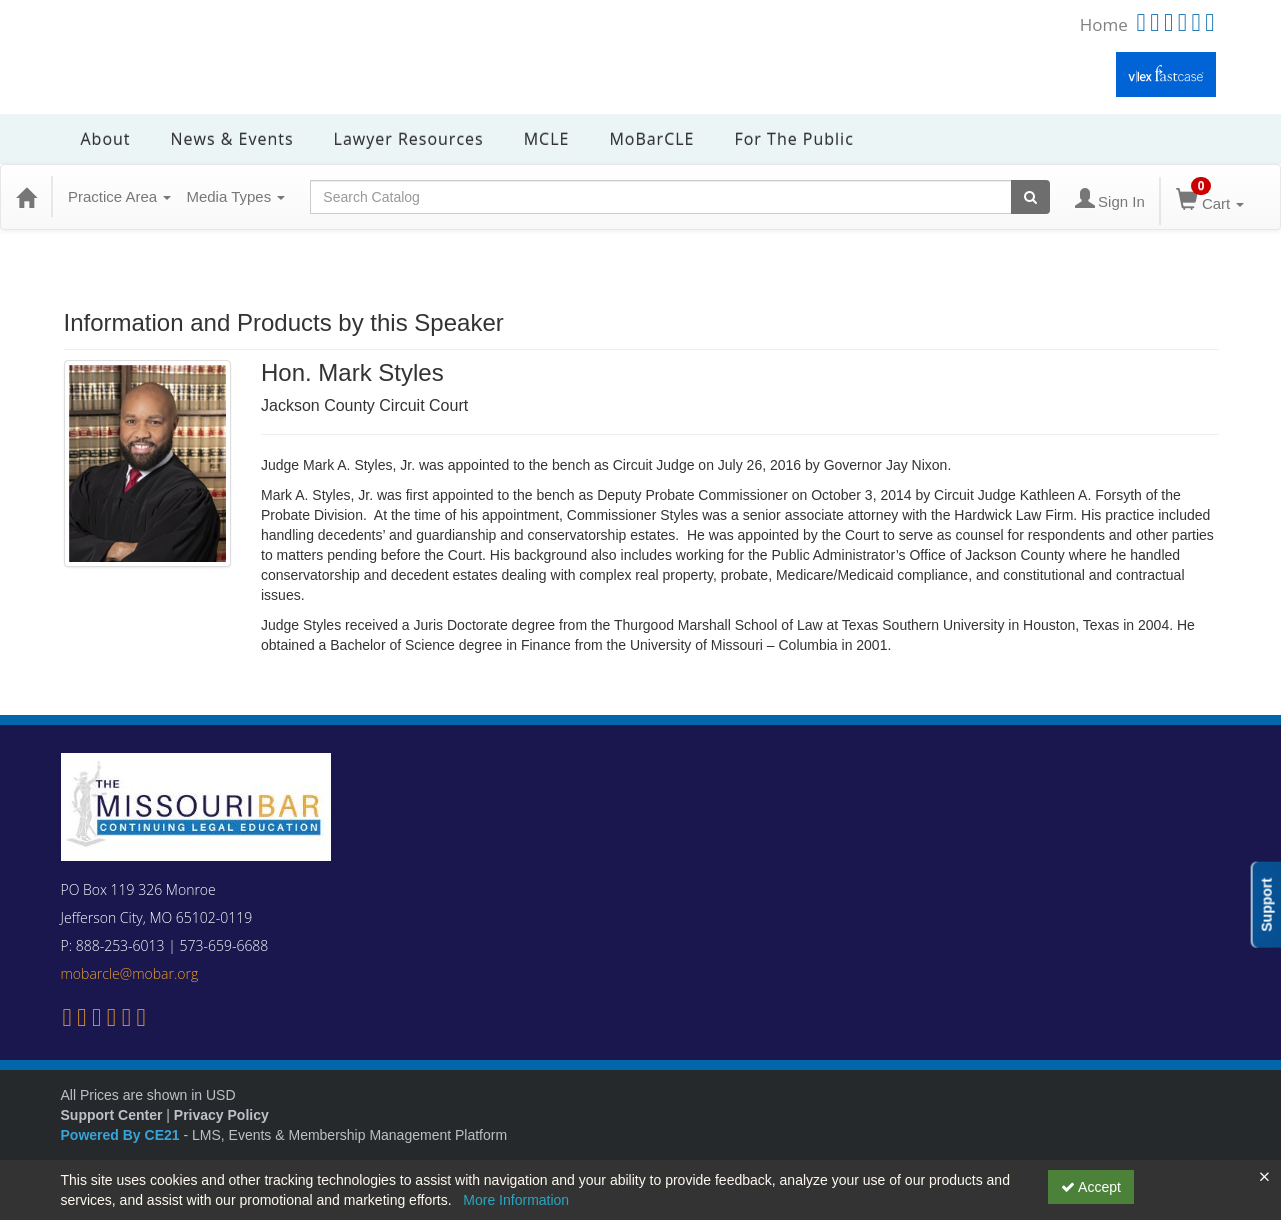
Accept (1091, 1187)
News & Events (232, 139)
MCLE (547, 139)
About (106, 139)
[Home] (26, 197)
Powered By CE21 (122, 1135)
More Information (516, 1200)
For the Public (793, 139)
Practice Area (119, 196)
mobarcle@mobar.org (130, 973)
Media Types (235, 196)
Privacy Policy (221, 1115)
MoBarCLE (651, 139)
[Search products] (1030, 197)
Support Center (112, 1115)
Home (1104, 24)
